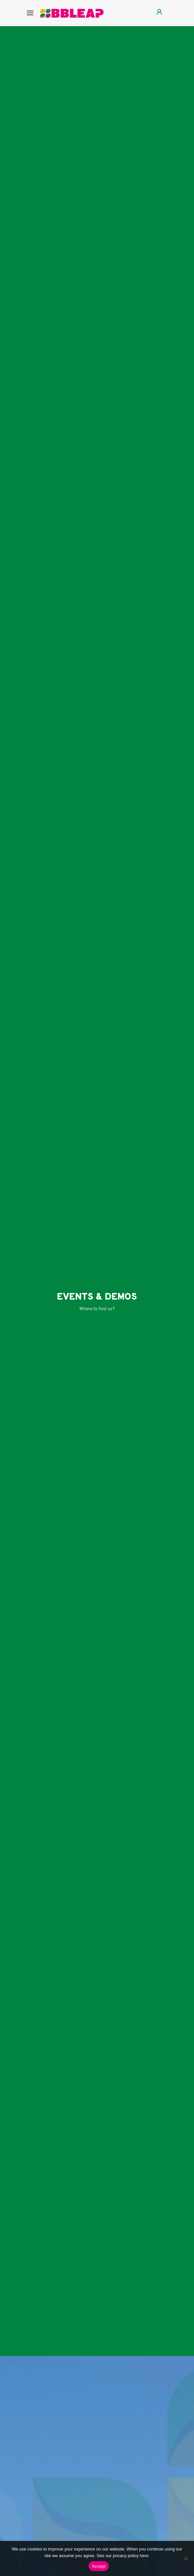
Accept (98, 2566)
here (144, 2555)
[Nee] (185, 2558)
